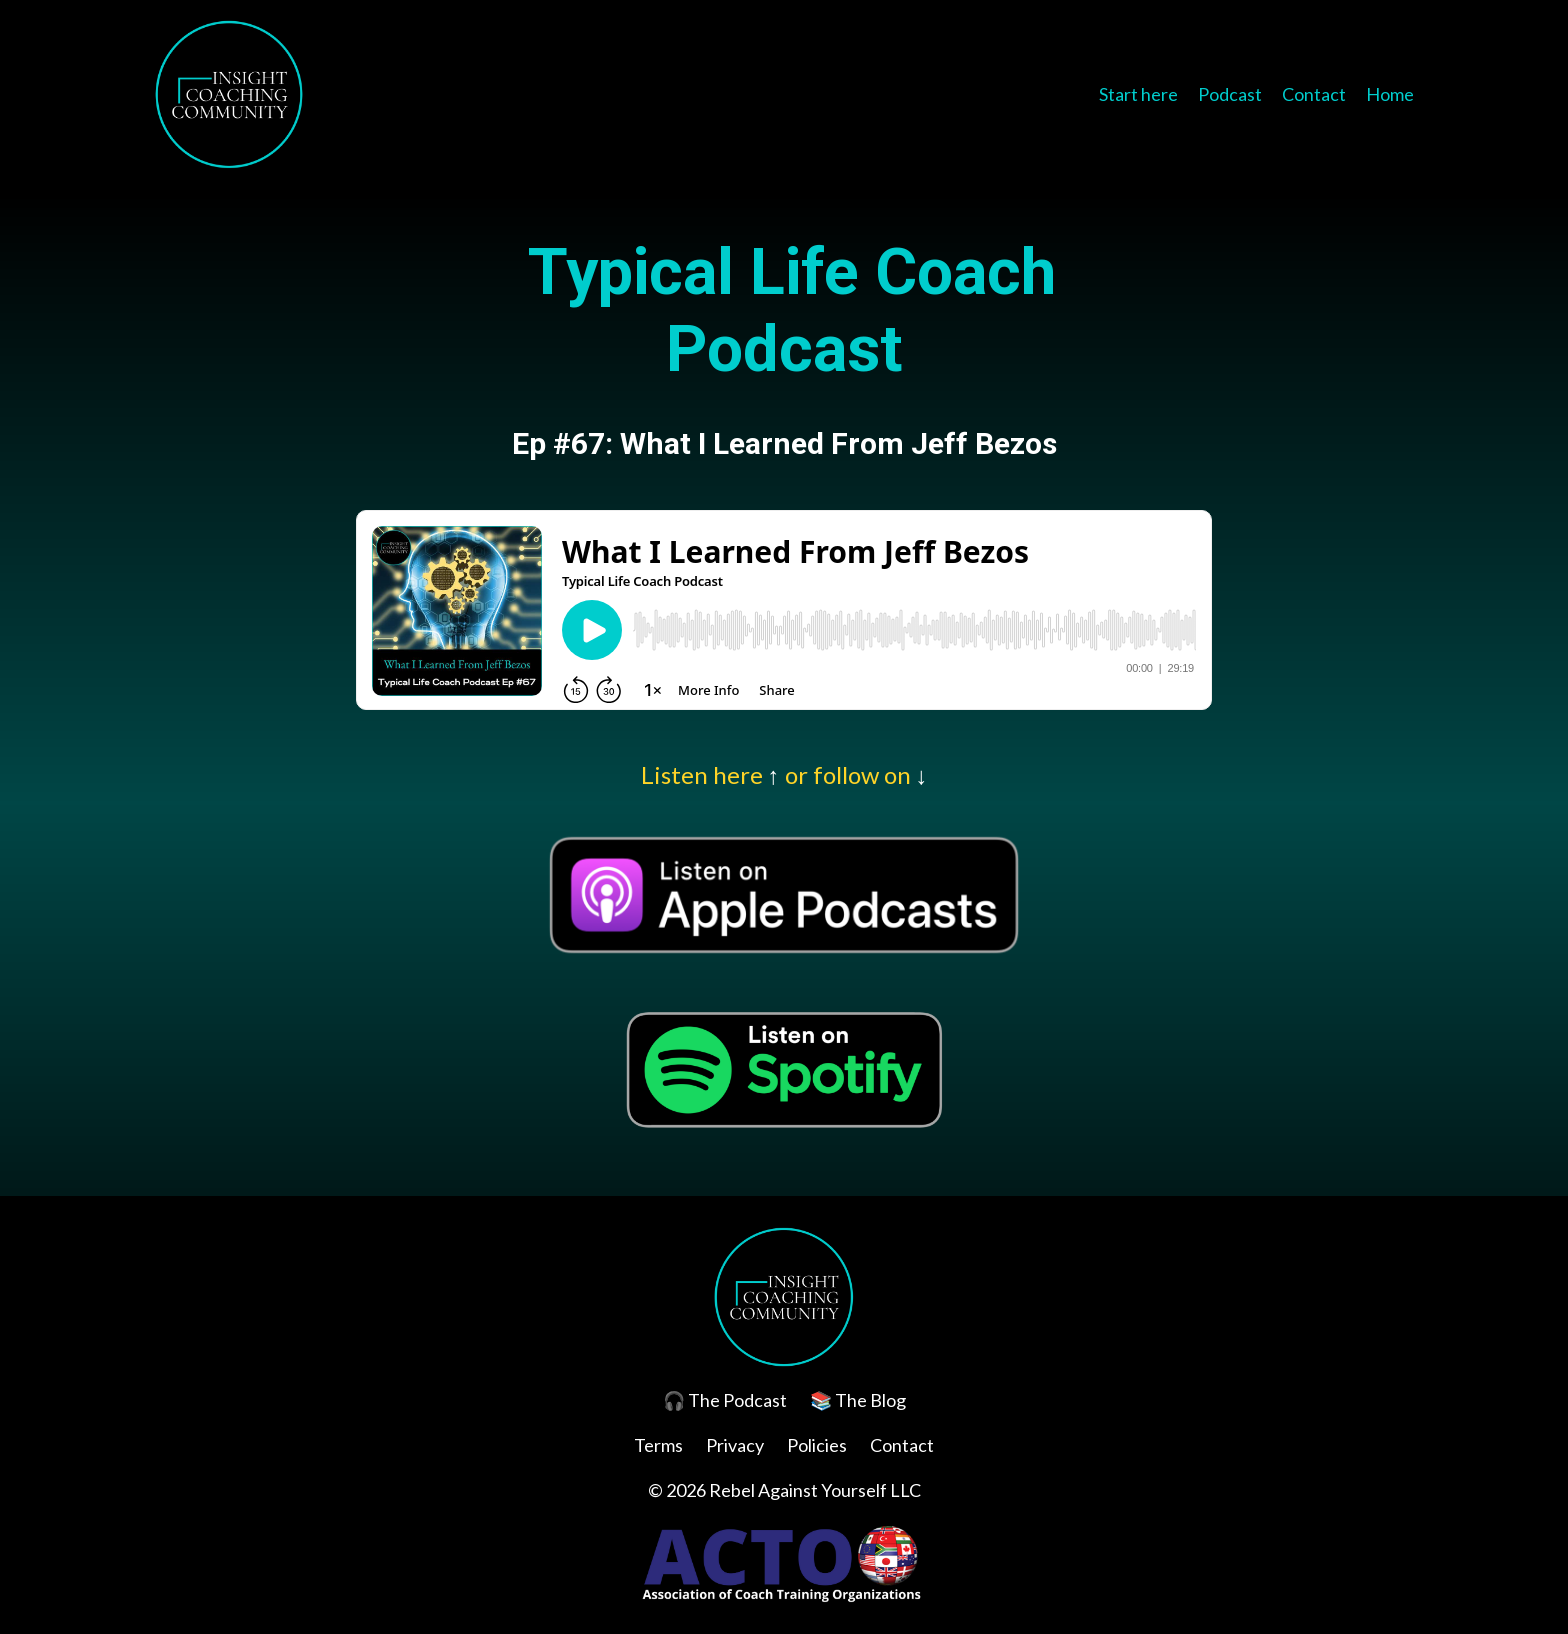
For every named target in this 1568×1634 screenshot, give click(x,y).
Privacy (735, 1445)
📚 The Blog (858, 1400)
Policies (817, 1445)
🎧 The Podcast (725, 1400)
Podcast (1230, 94)
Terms (658, 1445)
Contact (1314, 94)
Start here (1138, 94)
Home (1390, 94)
